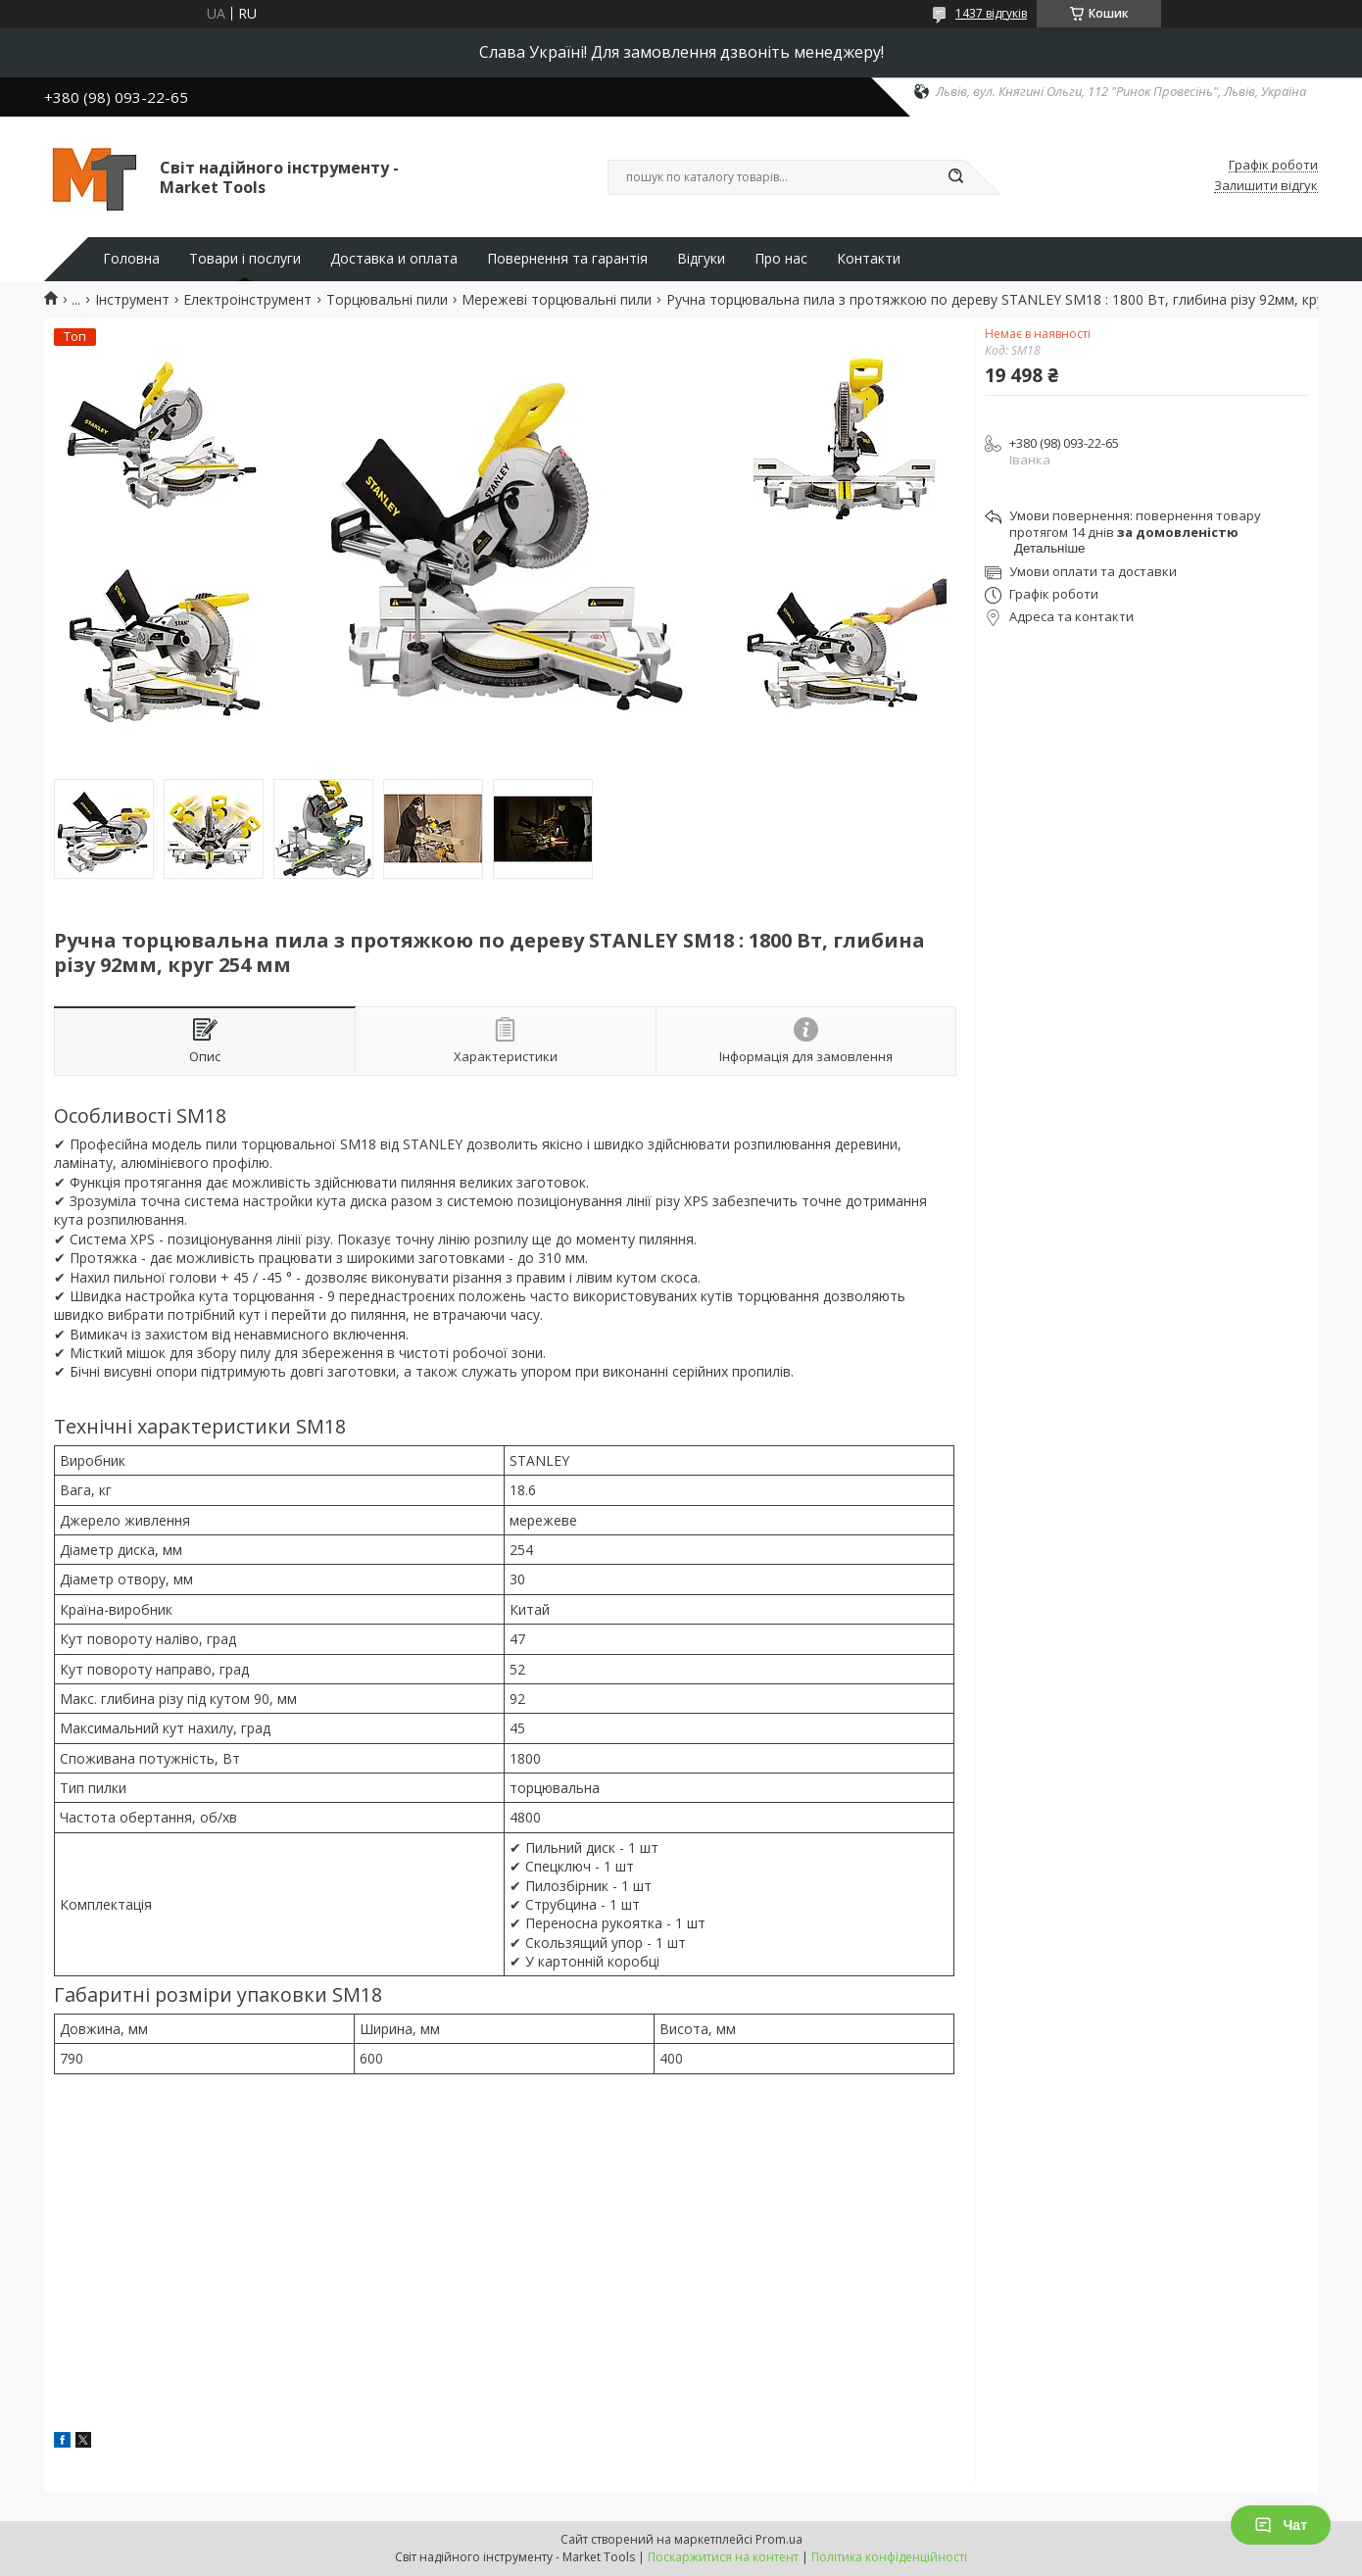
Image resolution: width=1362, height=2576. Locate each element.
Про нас (780, 259)
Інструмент (132, 300)
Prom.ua (779, 2539)
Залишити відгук (1266, 186)
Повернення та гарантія (567, 259)
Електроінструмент (247, 300)
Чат (1280, 2525)
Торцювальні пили (387, 300)
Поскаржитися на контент (723, 2557)
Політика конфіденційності (889, 2557)
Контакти (868, 259)
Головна (131, 259)
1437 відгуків (991, 13)
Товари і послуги (245, 259)
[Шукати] (955, 177)
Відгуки (701, 259)
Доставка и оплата (394, 259)
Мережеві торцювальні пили (557, 300)
